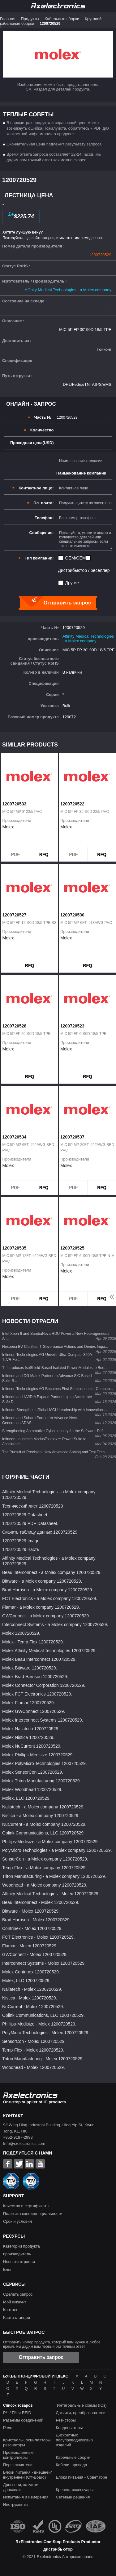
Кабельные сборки (62, 18)
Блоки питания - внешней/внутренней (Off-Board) (27, 2475)
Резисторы (65, 2420)
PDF (15, 854)
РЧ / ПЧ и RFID (17, 2412)
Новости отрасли (19, 2261)
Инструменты (15, 2504)
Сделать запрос (18, 2294)
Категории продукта (21, 2246)
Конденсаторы (69, 2427)
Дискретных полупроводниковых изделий (74, 2440)
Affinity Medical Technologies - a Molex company (68, 289)
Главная (7, 18)
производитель (17, 2254)
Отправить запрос (41, 2357)
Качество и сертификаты (26, 2206)
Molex (8, 826)
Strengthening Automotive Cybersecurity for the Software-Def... (54, 1431)
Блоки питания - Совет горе (81, 2477)
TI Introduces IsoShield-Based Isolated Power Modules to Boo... (54, 1368)
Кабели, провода (71, 2464)
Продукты (30, 18)
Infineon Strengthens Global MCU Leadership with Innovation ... (54, 1410)
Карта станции (16, 2317)
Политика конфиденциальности (32, 2213)
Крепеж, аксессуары (74, 2489)
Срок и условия (17, 2221)
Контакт (10, 2309)
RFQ (44, 854)
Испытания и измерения (26, 2497)
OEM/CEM (75, 557)
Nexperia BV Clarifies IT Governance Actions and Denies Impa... (55, 1346)
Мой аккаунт (14, 2302)
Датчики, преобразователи (80, 2412)
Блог (7, 2269)
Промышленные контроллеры (18, 2455)
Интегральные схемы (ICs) (82, 2405)
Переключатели (17, 2464)
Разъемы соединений (23, 2420)
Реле (7, 2427)
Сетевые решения (73, 2497)
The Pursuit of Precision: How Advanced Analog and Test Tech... (55, 1452)
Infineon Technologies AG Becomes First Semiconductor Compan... (57, 1389)
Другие (72, 582)
